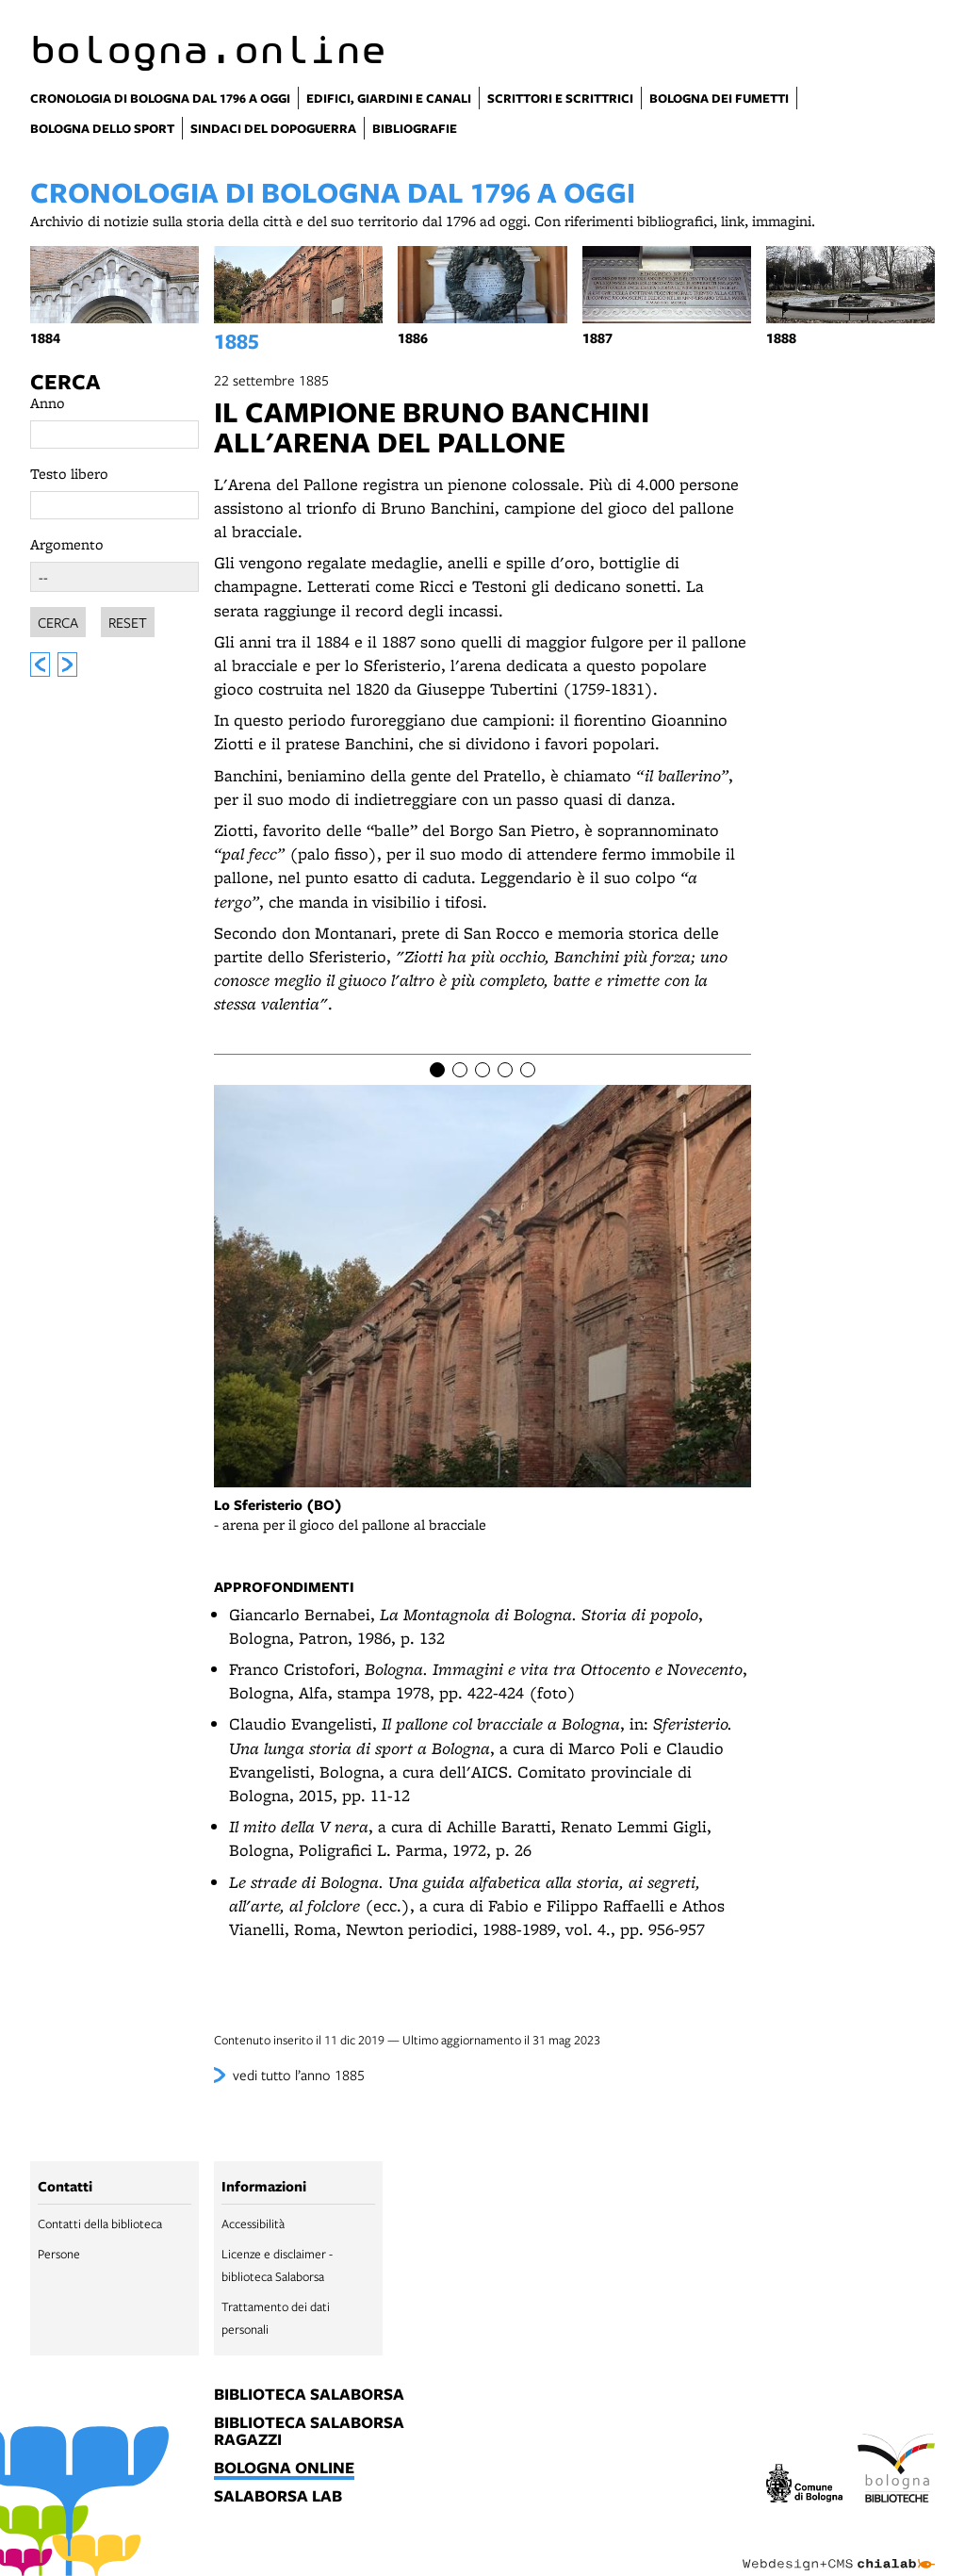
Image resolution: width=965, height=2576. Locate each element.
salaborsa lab (278, 2496)
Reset (127, 622)
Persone (59, 2253)
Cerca (65, 381)
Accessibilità (253, 2223)
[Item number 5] (527, 1069)
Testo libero (69, 474)
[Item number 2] (459, 1069)
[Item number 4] (505, 1069)
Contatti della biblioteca (100, 2223)
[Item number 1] (437, 1069)
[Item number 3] (482, 1069)
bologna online (284, 2468)
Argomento (67, 544)
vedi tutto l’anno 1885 (299, 2074)
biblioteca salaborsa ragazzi (309, 2432)
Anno (47, 403)
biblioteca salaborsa (309, 2395)
